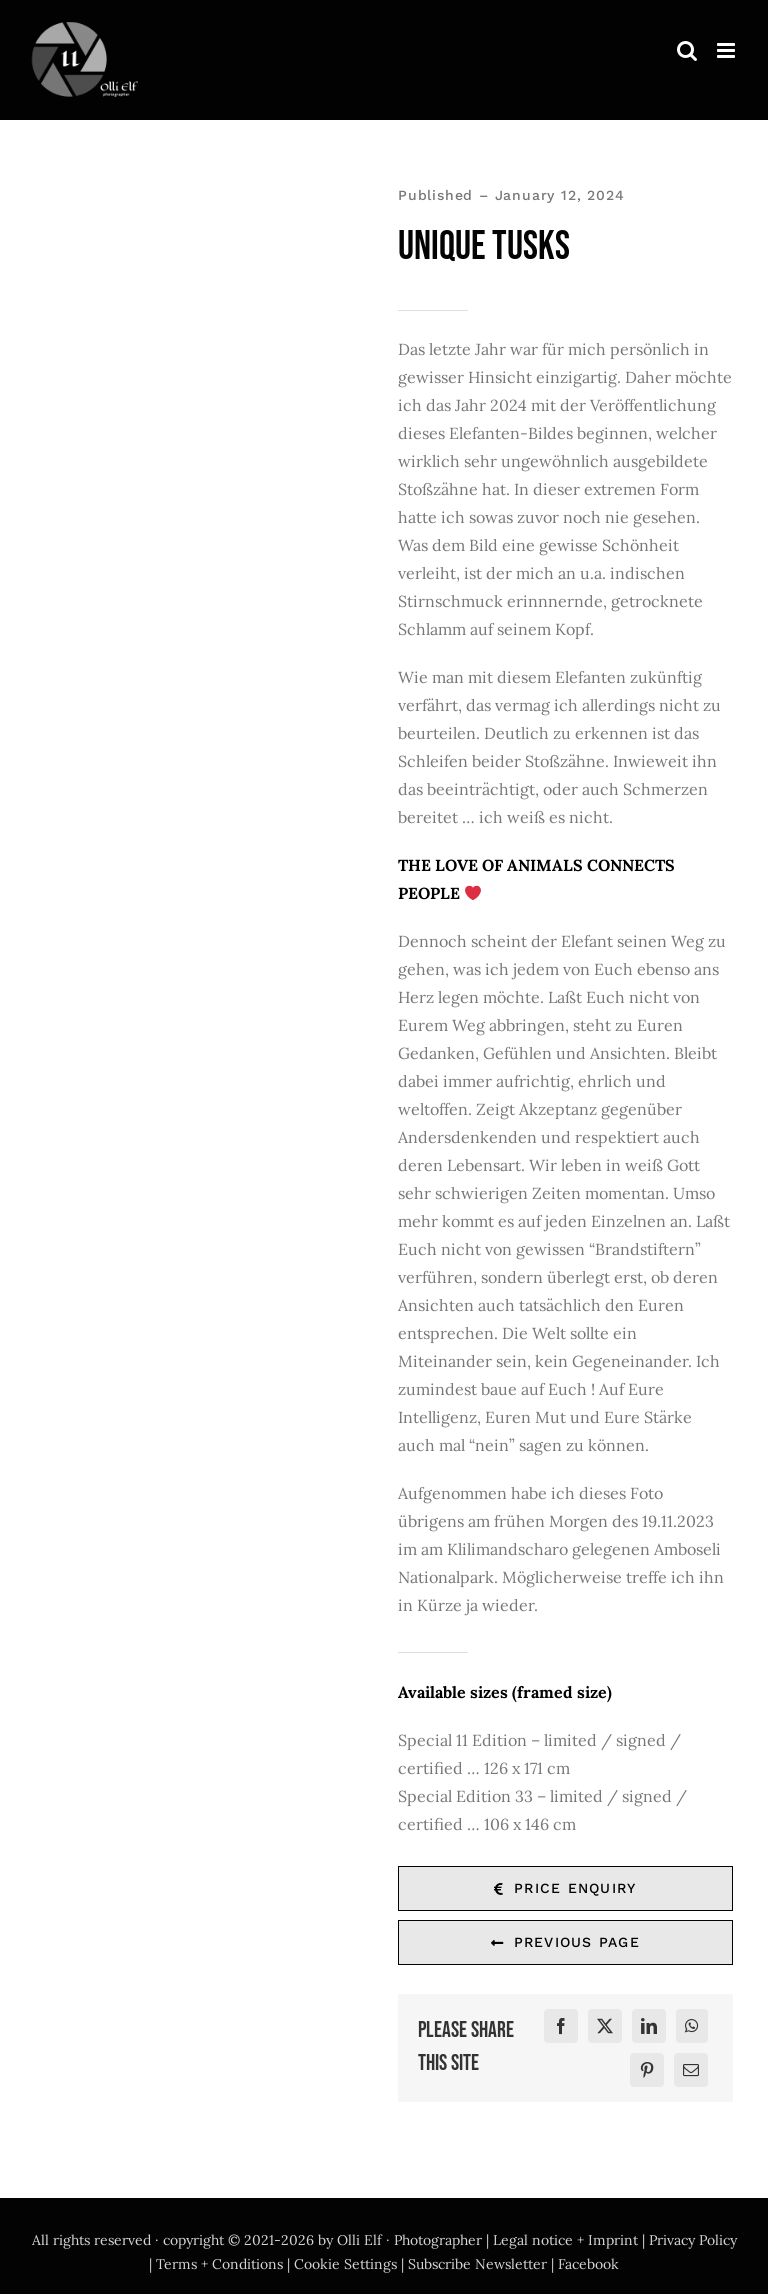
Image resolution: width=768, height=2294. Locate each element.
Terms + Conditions (219, 2264)
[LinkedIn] (649, 2026)
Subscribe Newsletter (477, 2264)
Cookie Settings (345, 2264)
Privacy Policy (693, 2240)
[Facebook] (561, 2026)
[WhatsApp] (692, 2026)
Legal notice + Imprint (565, 2240)
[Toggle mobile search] (687, 50)
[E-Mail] (691, 2070)
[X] (605, 2026)
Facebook (588, 2264)
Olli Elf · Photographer (409, 2240)
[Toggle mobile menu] (727, 50)
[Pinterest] (647, 2070)
